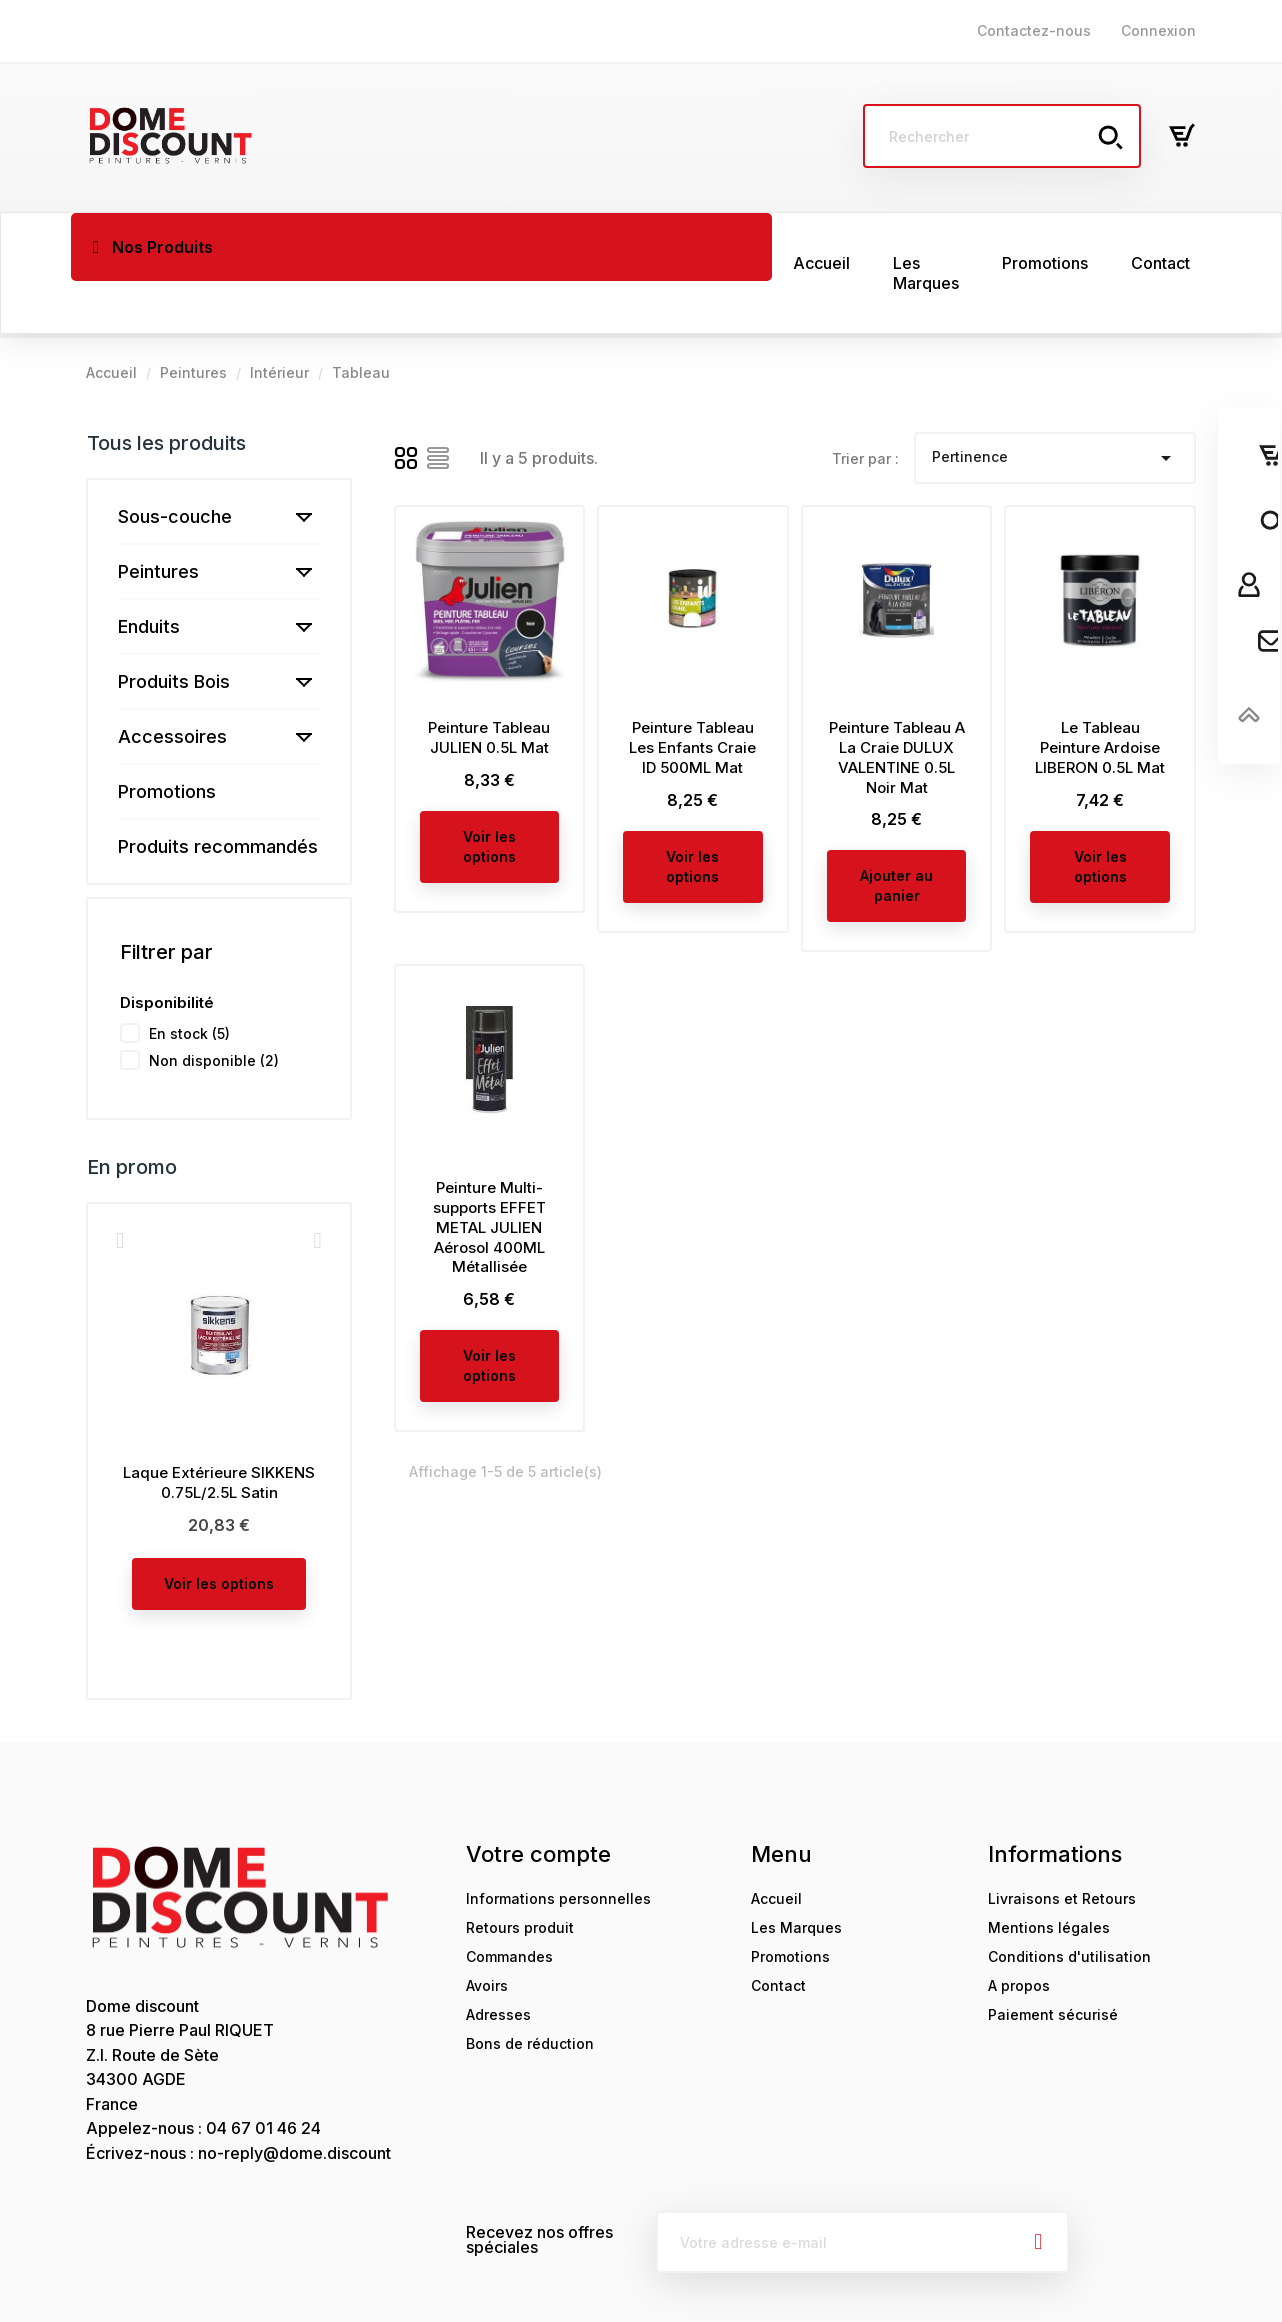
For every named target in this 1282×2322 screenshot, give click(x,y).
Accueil (776, 1846)
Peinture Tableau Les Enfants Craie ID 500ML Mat (692, 695)
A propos (1019, 1933)
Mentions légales (1049, 1875)
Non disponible (214, 1008)
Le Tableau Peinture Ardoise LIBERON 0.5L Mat (1100, 695)
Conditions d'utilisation (1069, 1904)
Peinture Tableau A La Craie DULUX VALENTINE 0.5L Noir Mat (897, 705)
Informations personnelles (558, 1846)
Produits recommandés (218, 794)
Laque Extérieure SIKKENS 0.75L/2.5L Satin (219, 1430)
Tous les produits (166, 391)
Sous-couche (175, 464)
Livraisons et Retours (1062, 1846)
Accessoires (172, 684)
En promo (132, 1115)
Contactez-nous (1034, 30)
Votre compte (538, 1802)
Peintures (158, 519)
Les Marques (796, 1875)
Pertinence (1055, 406)
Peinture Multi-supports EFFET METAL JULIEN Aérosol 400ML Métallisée (489, 1175)
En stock (189, 981)
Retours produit (520, 1875)
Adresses (498, 1962)
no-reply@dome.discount (294, 2101)
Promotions (167, 739)
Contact (778, 1933)
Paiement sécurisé (1053, 1962)
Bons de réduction (530, 1991)
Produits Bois (174, 629)
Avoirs (487, 1933)
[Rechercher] (1002, 136)
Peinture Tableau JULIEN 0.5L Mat (489, 685)
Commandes (509, 1904)
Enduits (149, 574)
